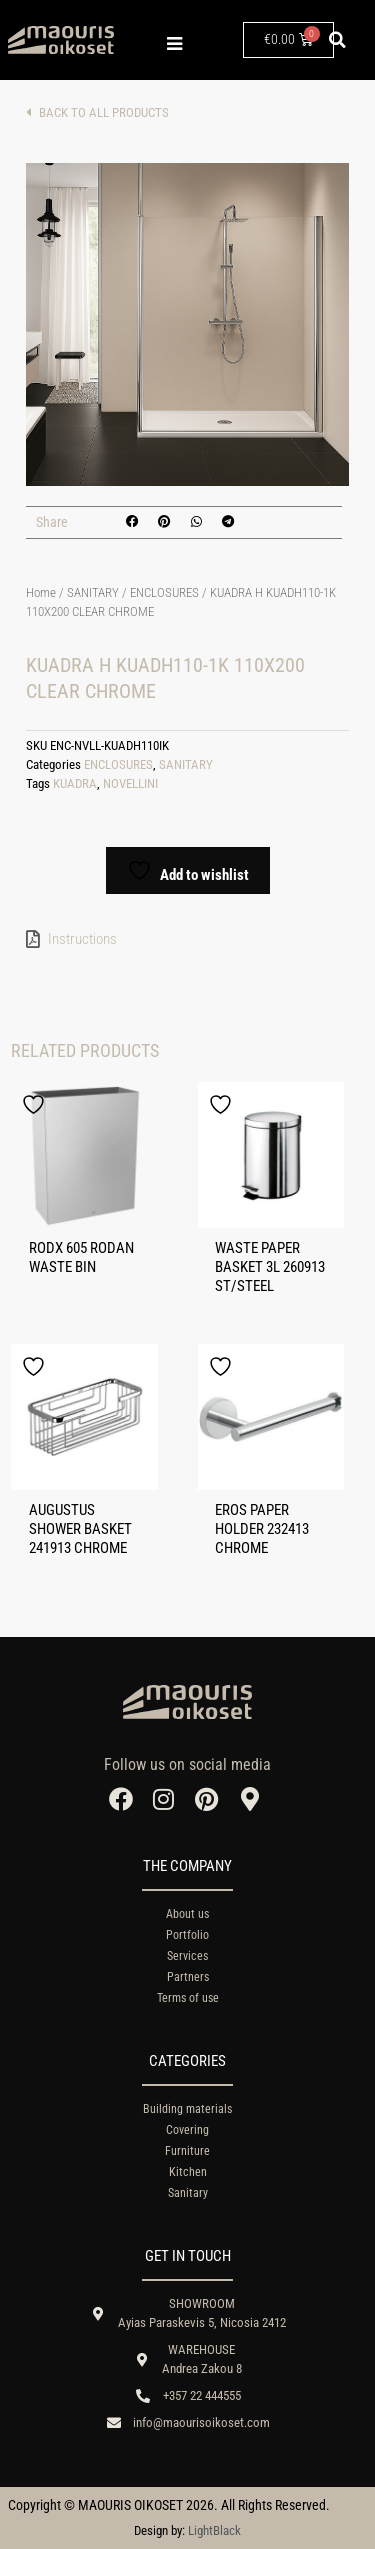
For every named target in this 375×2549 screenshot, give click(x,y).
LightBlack (214, 2530)
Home (41, 592)
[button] (338, 40)
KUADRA (75, 783)
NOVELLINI (130, 783)
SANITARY (93, 592)
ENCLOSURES (164, 592)
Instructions (82, 939)
